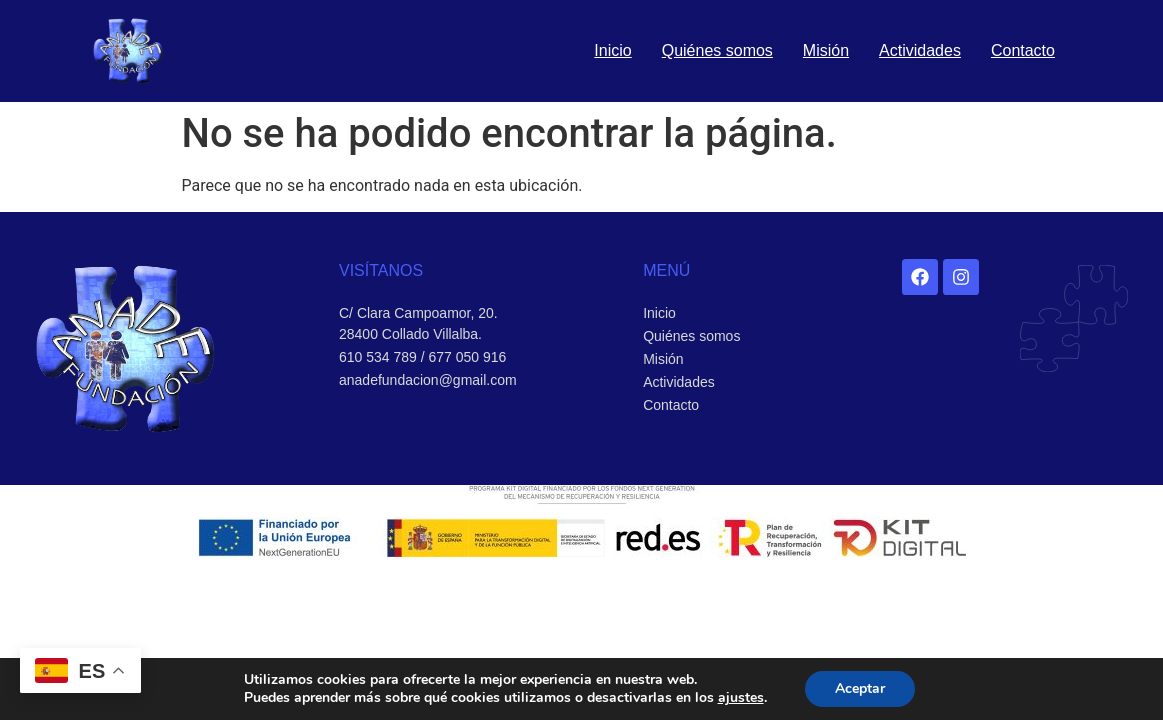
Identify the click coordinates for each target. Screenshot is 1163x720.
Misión (826, 50)
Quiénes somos (717, 50)
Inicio (612, 50)
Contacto (1023, 50)
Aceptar (860, 688)
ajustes (741, 698)
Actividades (920, 50)
